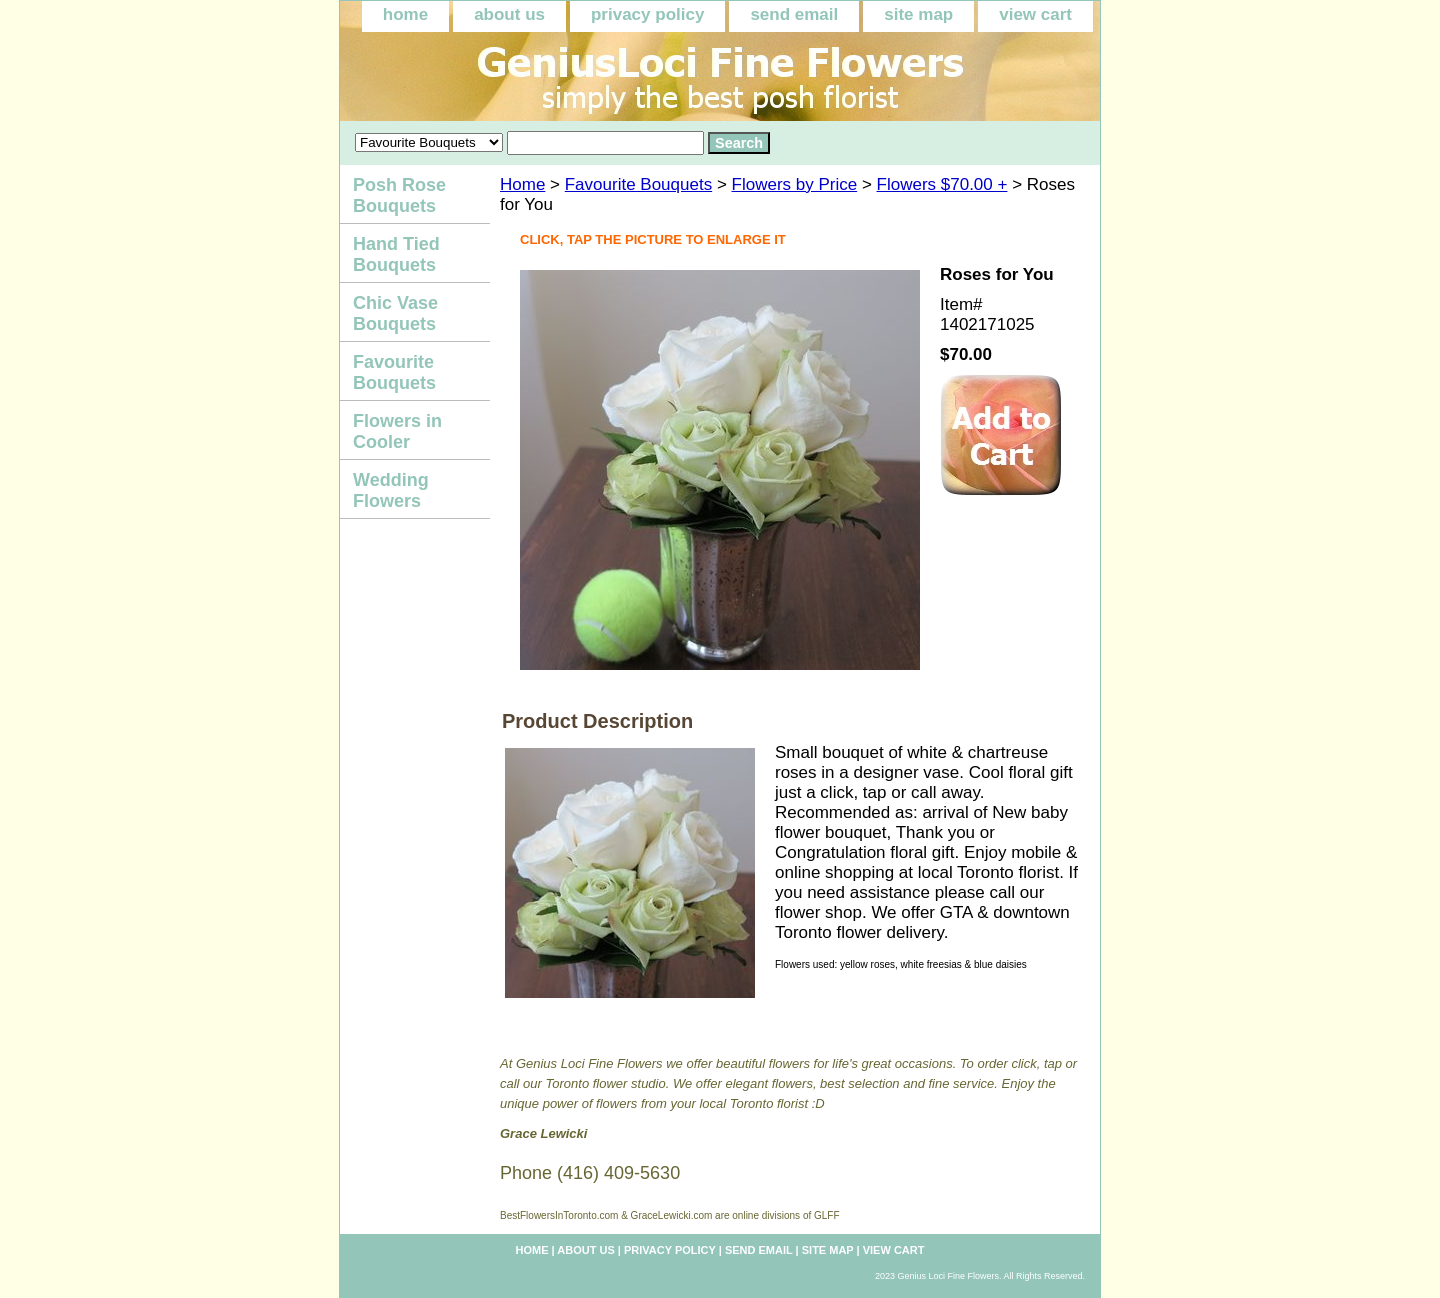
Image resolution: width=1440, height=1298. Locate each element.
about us (509, 14)
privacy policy (647, 14)
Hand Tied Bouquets (396, 254)
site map (918, 14)
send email (794, 14)
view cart (1035, 14)
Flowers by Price (795, 184)
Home (522, 184)
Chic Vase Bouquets (395, 313)
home (405, 14)
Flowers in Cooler (397, 431)
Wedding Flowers (391, 490)
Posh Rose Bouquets (399, 195)
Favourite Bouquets (638, 184)
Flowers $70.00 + (942, 184)
